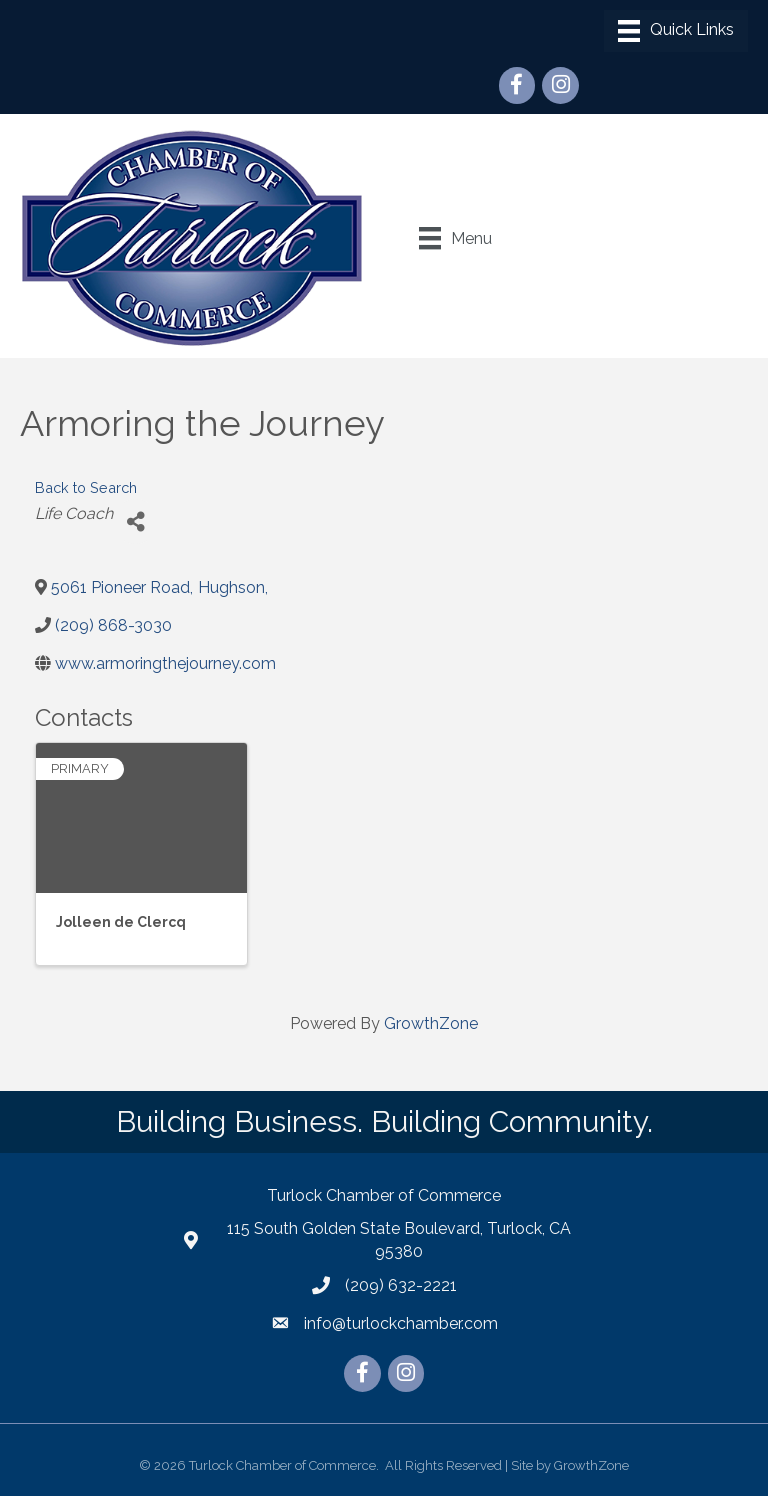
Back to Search (86, 487)
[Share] (135, 521)
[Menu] (676, 31)
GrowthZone (431, 1023)
